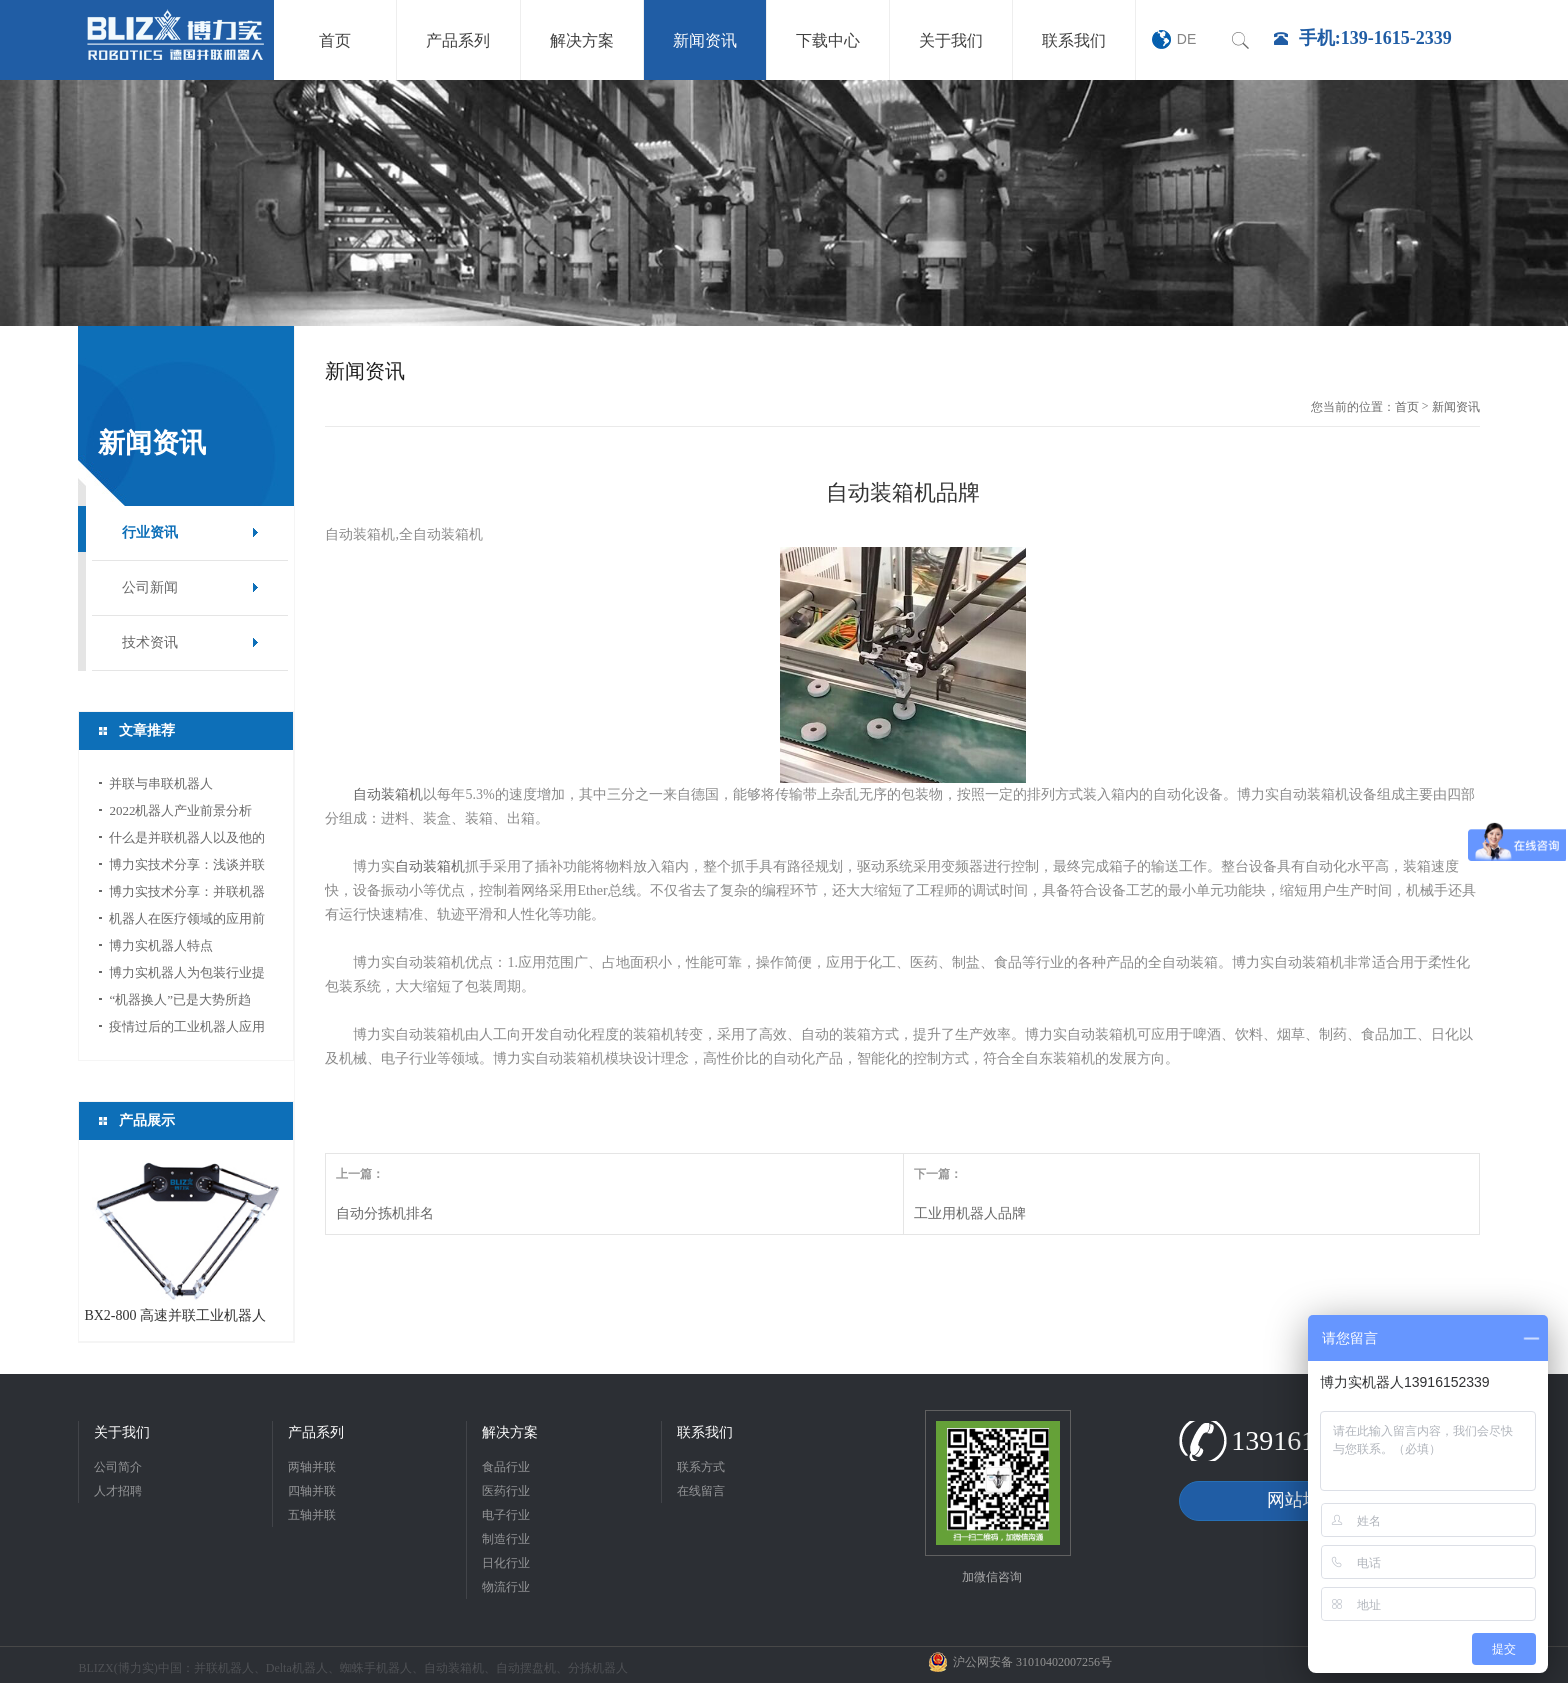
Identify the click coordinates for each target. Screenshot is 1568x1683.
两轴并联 (312, 1467)
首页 (1407, 407)
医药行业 (506, 1491)
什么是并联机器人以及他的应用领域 (187, 840)
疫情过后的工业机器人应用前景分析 (187, 1029)
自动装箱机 (388, 794)
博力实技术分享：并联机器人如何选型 (187, 894)
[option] (784, 203)
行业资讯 (150, 532)
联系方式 (701, 1467)
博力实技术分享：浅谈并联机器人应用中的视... (187, 867)
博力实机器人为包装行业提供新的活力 (187, 975)
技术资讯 (150, 642)
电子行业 (506, 1515)
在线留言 (701, 1491)
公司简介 (118, 1467)
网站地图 (1303, 1500)
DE (1186, 39)
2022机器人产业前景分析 (180, 810)
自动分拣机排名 (385, 1213)
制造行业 (506, 1539)
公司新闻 (150, 587)
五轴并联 (312, 1515)
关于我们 (122, 1432)
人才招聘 (118, 1491)
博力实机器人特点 (161, 945)
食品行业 (506, 1467)
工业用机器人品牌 (970, 1213)
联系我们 (705, 1432)
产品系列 (316, 1432)
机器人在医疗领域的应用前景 (187, 921)
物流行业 (506, 1587)
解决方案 (510, 1432)
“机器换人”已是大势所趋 (180, 999)
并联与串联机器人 (161, 783)
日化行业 (506, 1563)
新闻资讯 (1456, 407)
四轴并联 (312, 1491)
